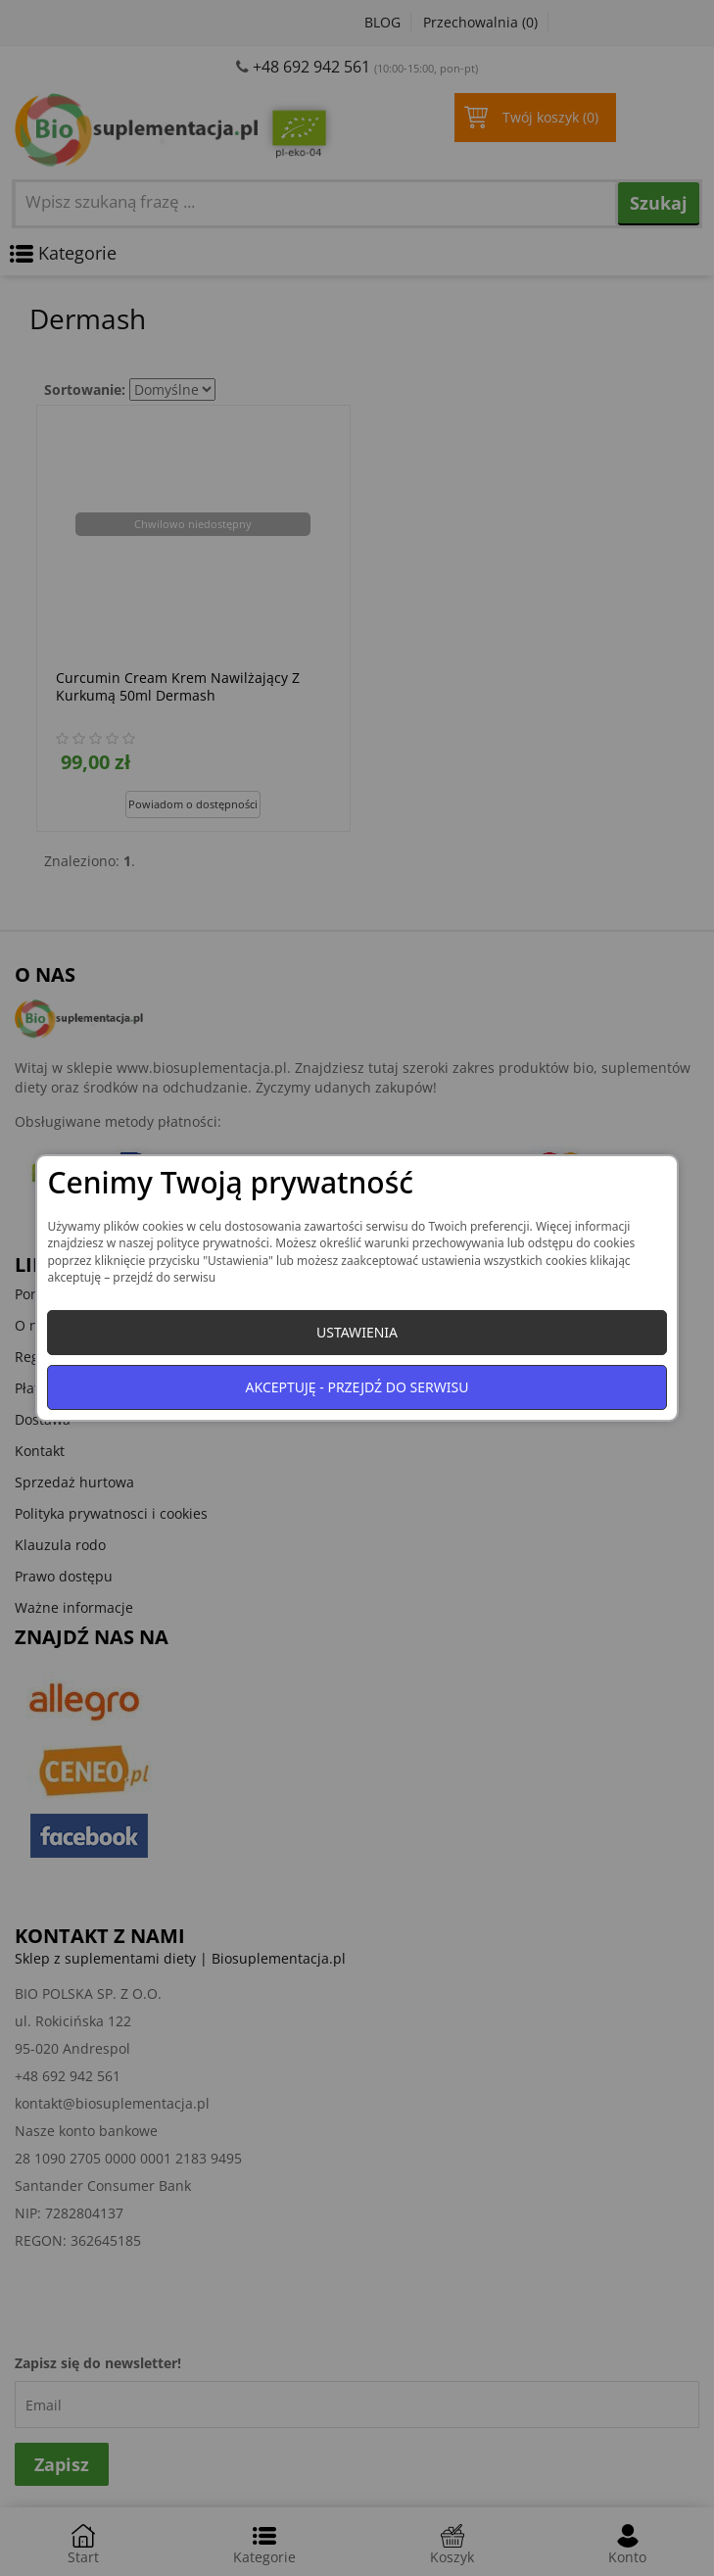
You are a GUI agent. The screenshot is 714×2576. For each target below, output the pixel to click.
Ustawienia (357, 1332)
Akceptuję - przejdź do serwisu (357, 1387)
